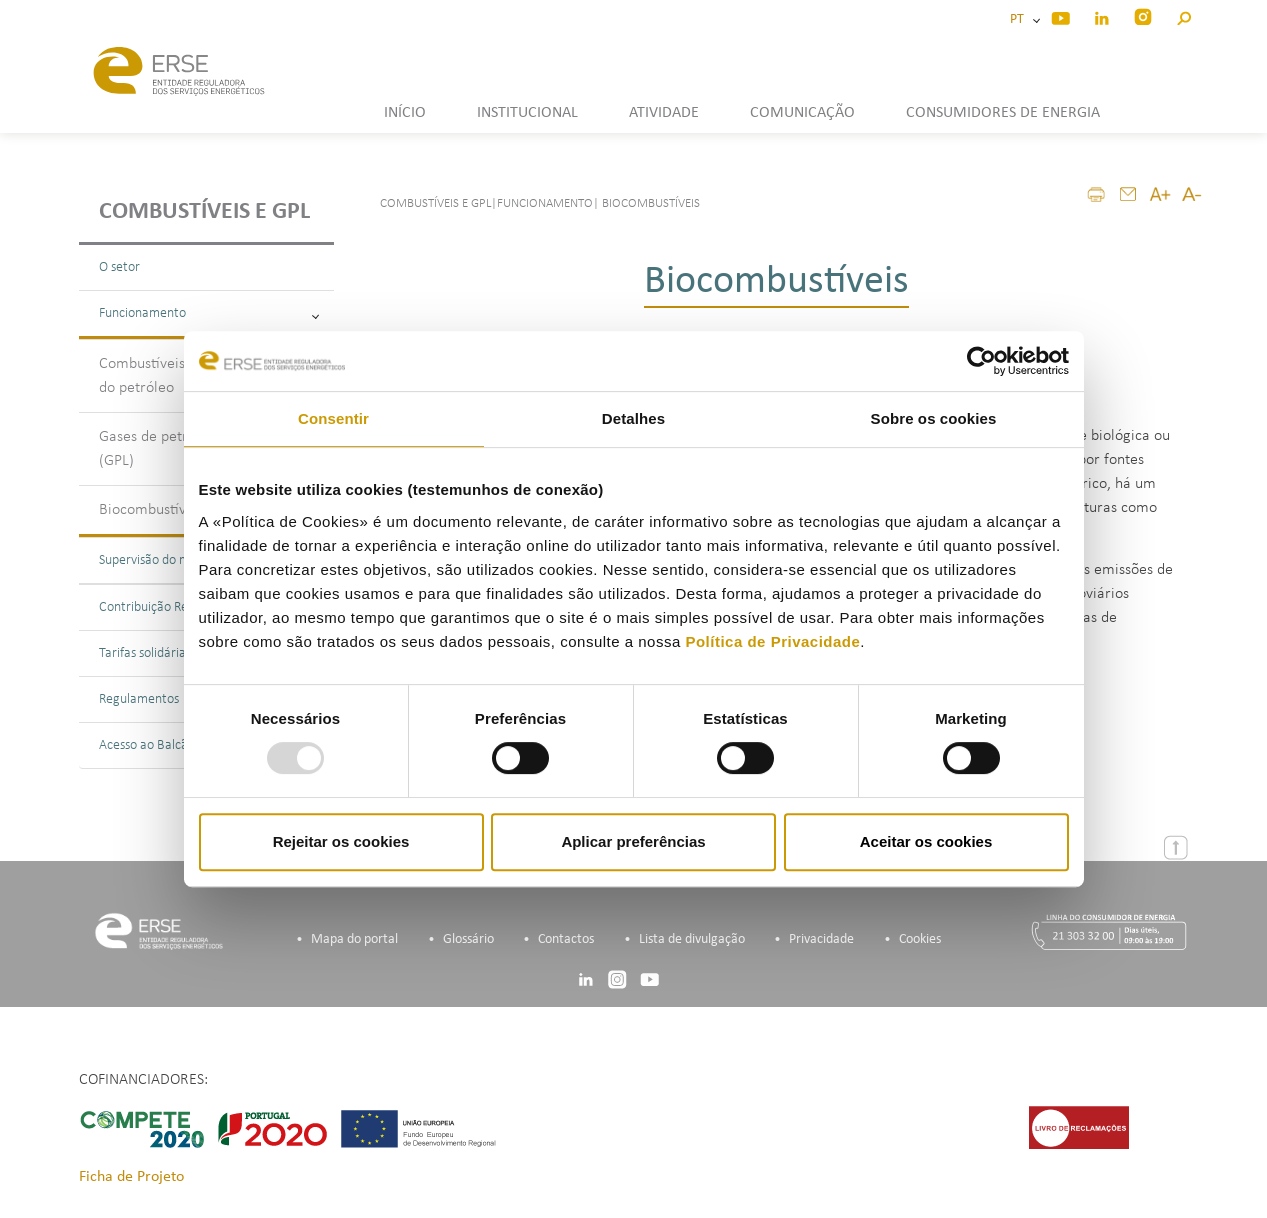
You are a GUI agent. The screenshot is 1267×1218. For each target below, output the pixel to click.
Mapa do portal (354, 939)
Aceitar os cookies (926, 841)
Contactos (566, 939)
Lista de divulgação (692, 939)
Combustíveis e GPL (204, 212)
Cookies (920, 939)
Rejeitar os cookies (341, 841)
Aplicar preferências (633, 841)
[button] (1183, 15)
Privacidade (821, 939)
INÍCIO (405, 113)
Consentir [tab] (333, 418)
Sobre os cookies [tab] (934, 418)
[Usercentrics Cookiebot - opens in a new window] (981, 361)
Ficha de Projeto (131, 1177)
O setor (119, 267)
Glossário (468, 939)
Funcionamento (209, 313)
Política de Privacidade (772, 641)
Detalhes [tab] (633, 418)
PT (1020, 19)
